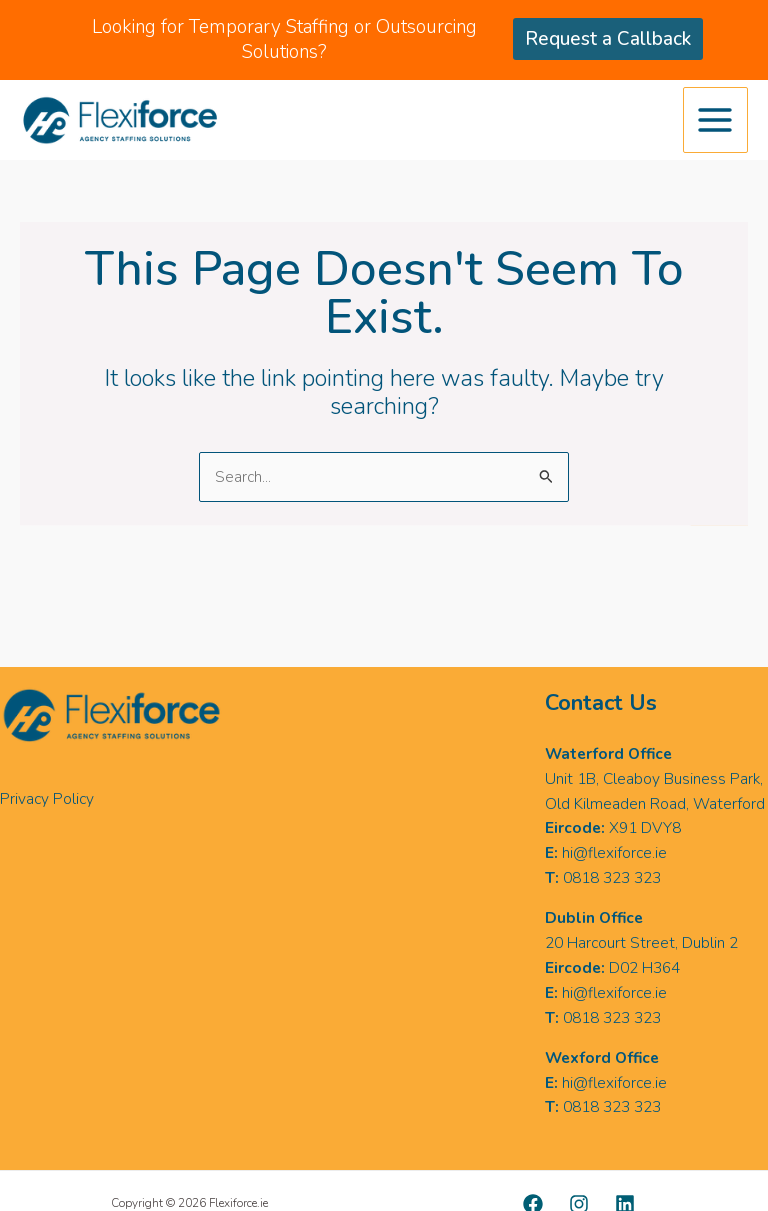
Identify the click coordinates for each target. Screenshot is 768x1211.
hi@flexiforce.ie (614, 852)
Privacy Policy (47, 798)
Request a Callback (608, 39)
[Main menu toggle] (715, 119)
